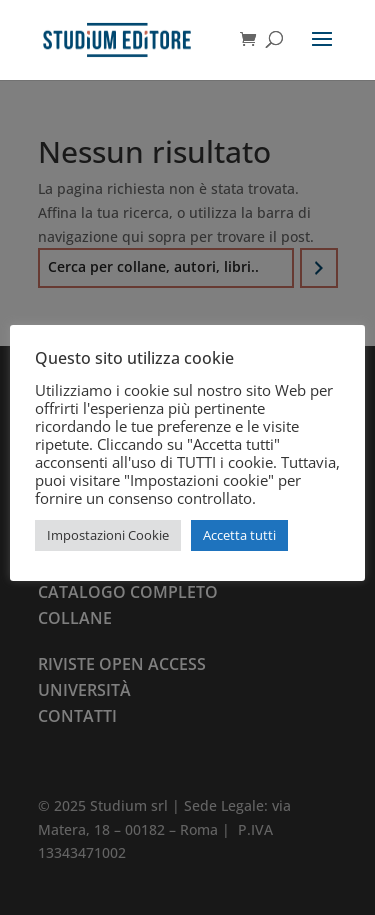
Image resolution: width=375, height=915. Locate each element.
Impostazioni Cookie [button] (108, 535)
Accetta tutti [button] (239, 535)
